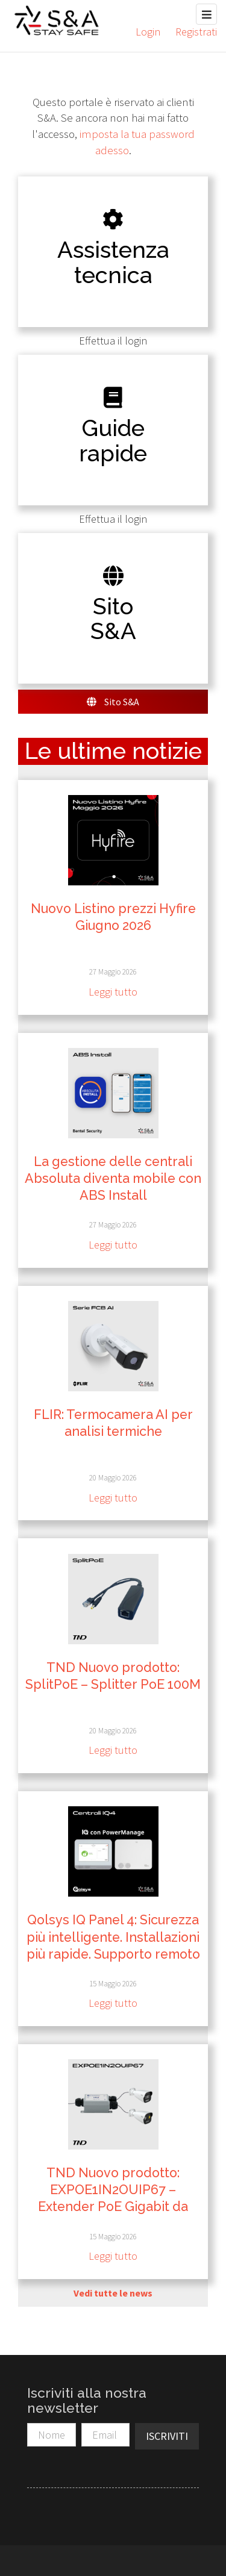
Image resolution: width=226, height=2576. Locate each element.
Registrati (196, 32)
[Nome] (51, 2435)
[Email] (105, 2435)
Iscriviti (167, 2436)
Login (148, 32)
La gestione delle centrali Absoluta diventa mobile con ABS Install (113, 1178)
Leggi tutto (113, 992)
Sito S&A (113, 702)
